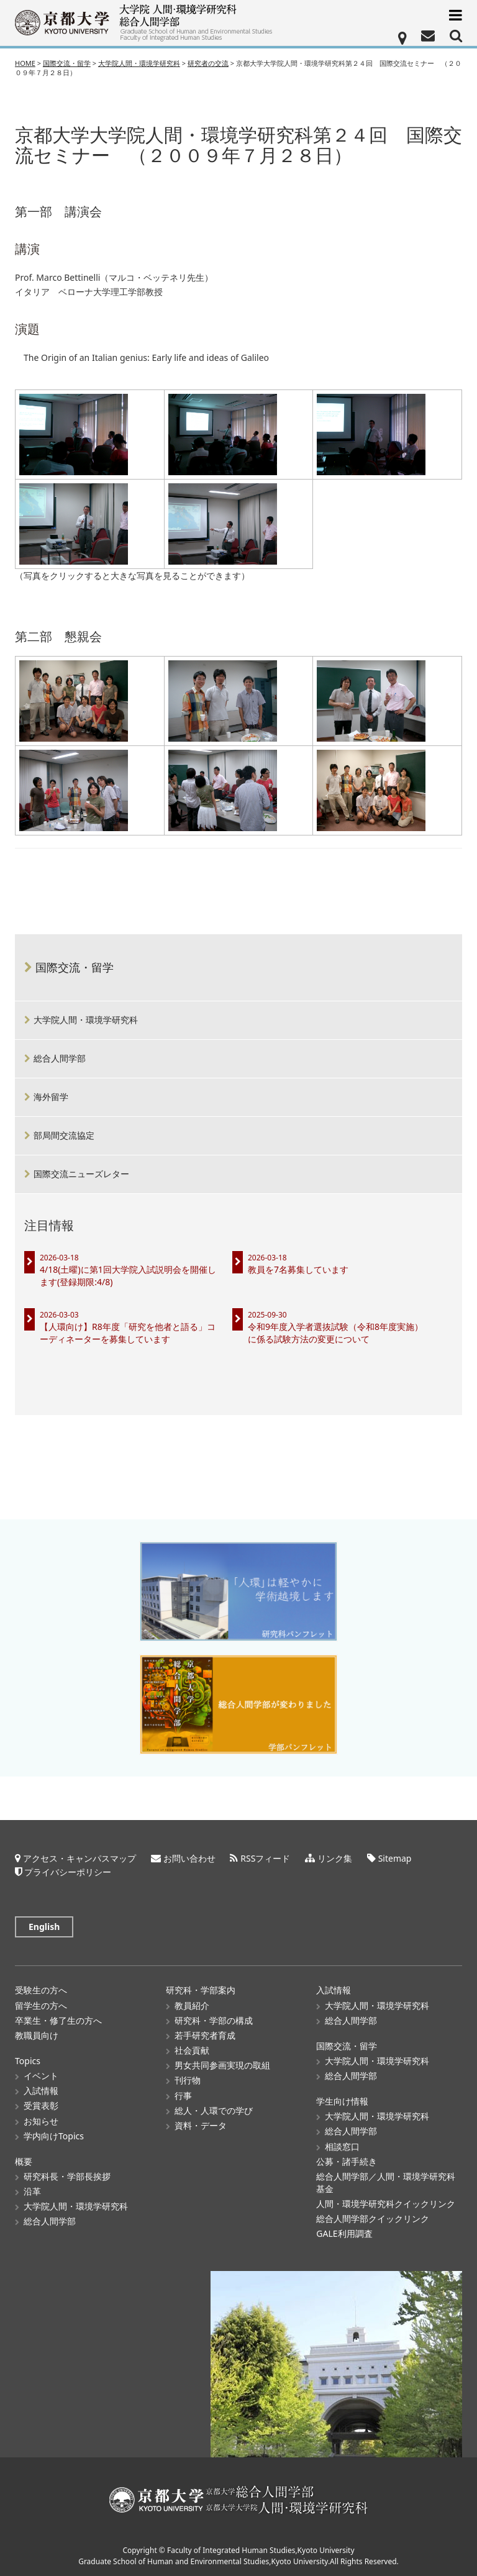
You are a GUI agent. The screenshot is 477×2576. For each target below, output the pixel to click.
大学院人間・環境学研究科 (86, 1020)
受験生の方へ (41, 1990)
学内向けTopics (54, 2136)
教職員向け (36, 2035)
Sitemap (395, 1858)
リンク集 (334, 1858)
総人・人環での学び (214, 2110)
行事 (183, 2095)
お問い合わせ (189, 1858)
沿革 (32, 2191)
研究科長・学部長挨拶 (67, 2176)
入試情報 (41, 2090)
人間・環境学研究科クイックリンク (385, 2204)
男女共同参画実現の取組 (222, 2065)
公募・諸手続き (346, 2161)
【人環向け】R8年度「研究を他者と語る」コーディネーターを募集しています (128, 1333)
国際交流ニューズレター (81, 1174)
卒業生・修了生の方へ (58, 2020)
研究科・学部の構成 (214, 2020)
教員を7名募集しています (298, 1269)
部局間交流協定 (64, 1135)
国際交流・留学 (74, 967)
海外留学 (51, 1097)
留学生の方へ (41, 2005)
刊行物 (188, 2080)
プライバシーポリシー (67, 1872)
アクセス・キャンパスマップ (79, 1858)
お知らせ (41, 2121)
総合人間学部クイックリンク (372, 2218)
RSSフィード (265, 1858)
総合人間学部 (60, 1058)
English (44, 1926)
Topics (27, 2061)
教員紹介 (192, 2005)
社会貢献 (192, 2050)
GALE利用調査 (344, 2233)
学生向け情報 (342, 2101)
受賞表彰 (41, 2105)
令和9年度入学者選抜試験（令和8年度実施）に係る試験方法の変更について (335, 1333)
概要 (23, 2161)
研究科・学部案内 (200, 1990)
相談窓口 (342, 2146)
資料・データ (201, 2125)
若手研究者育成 (205, 2035)
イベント (41, 2076)
